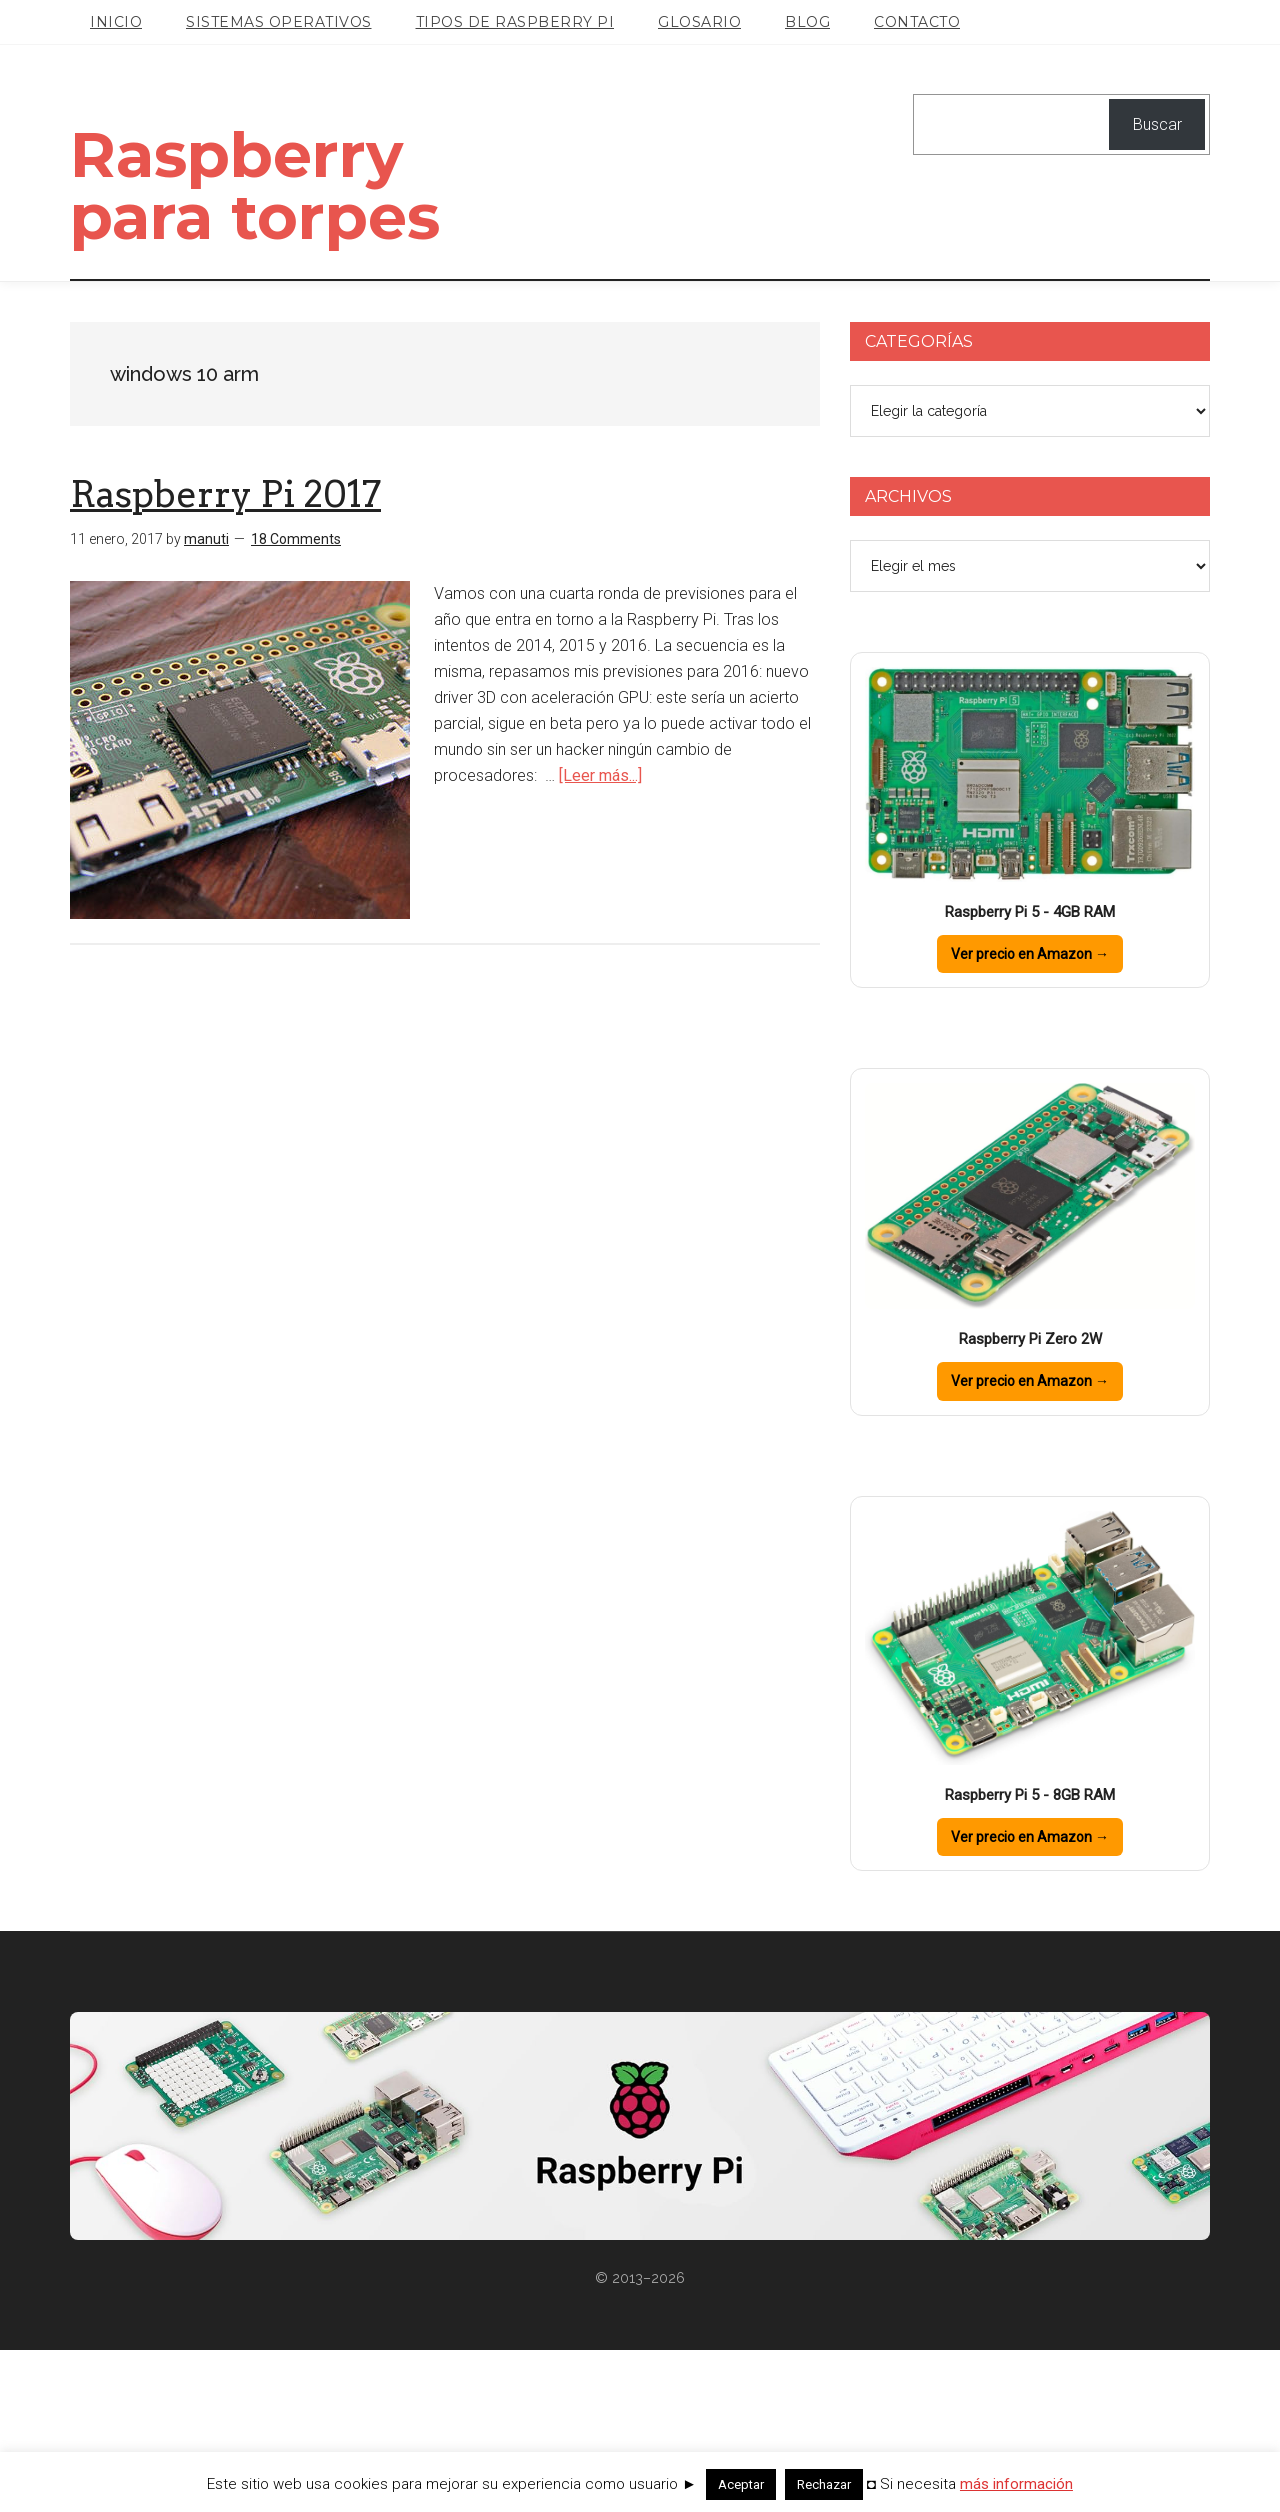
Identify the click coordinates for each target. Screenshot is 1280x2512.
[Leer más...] (600, 936)
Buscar (1157, 124)
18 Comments (296, 701)
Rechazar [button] (824, 2484)
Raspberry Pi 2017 (225, 656)
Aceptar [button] (741, 2484)
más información (1016, 2484)
